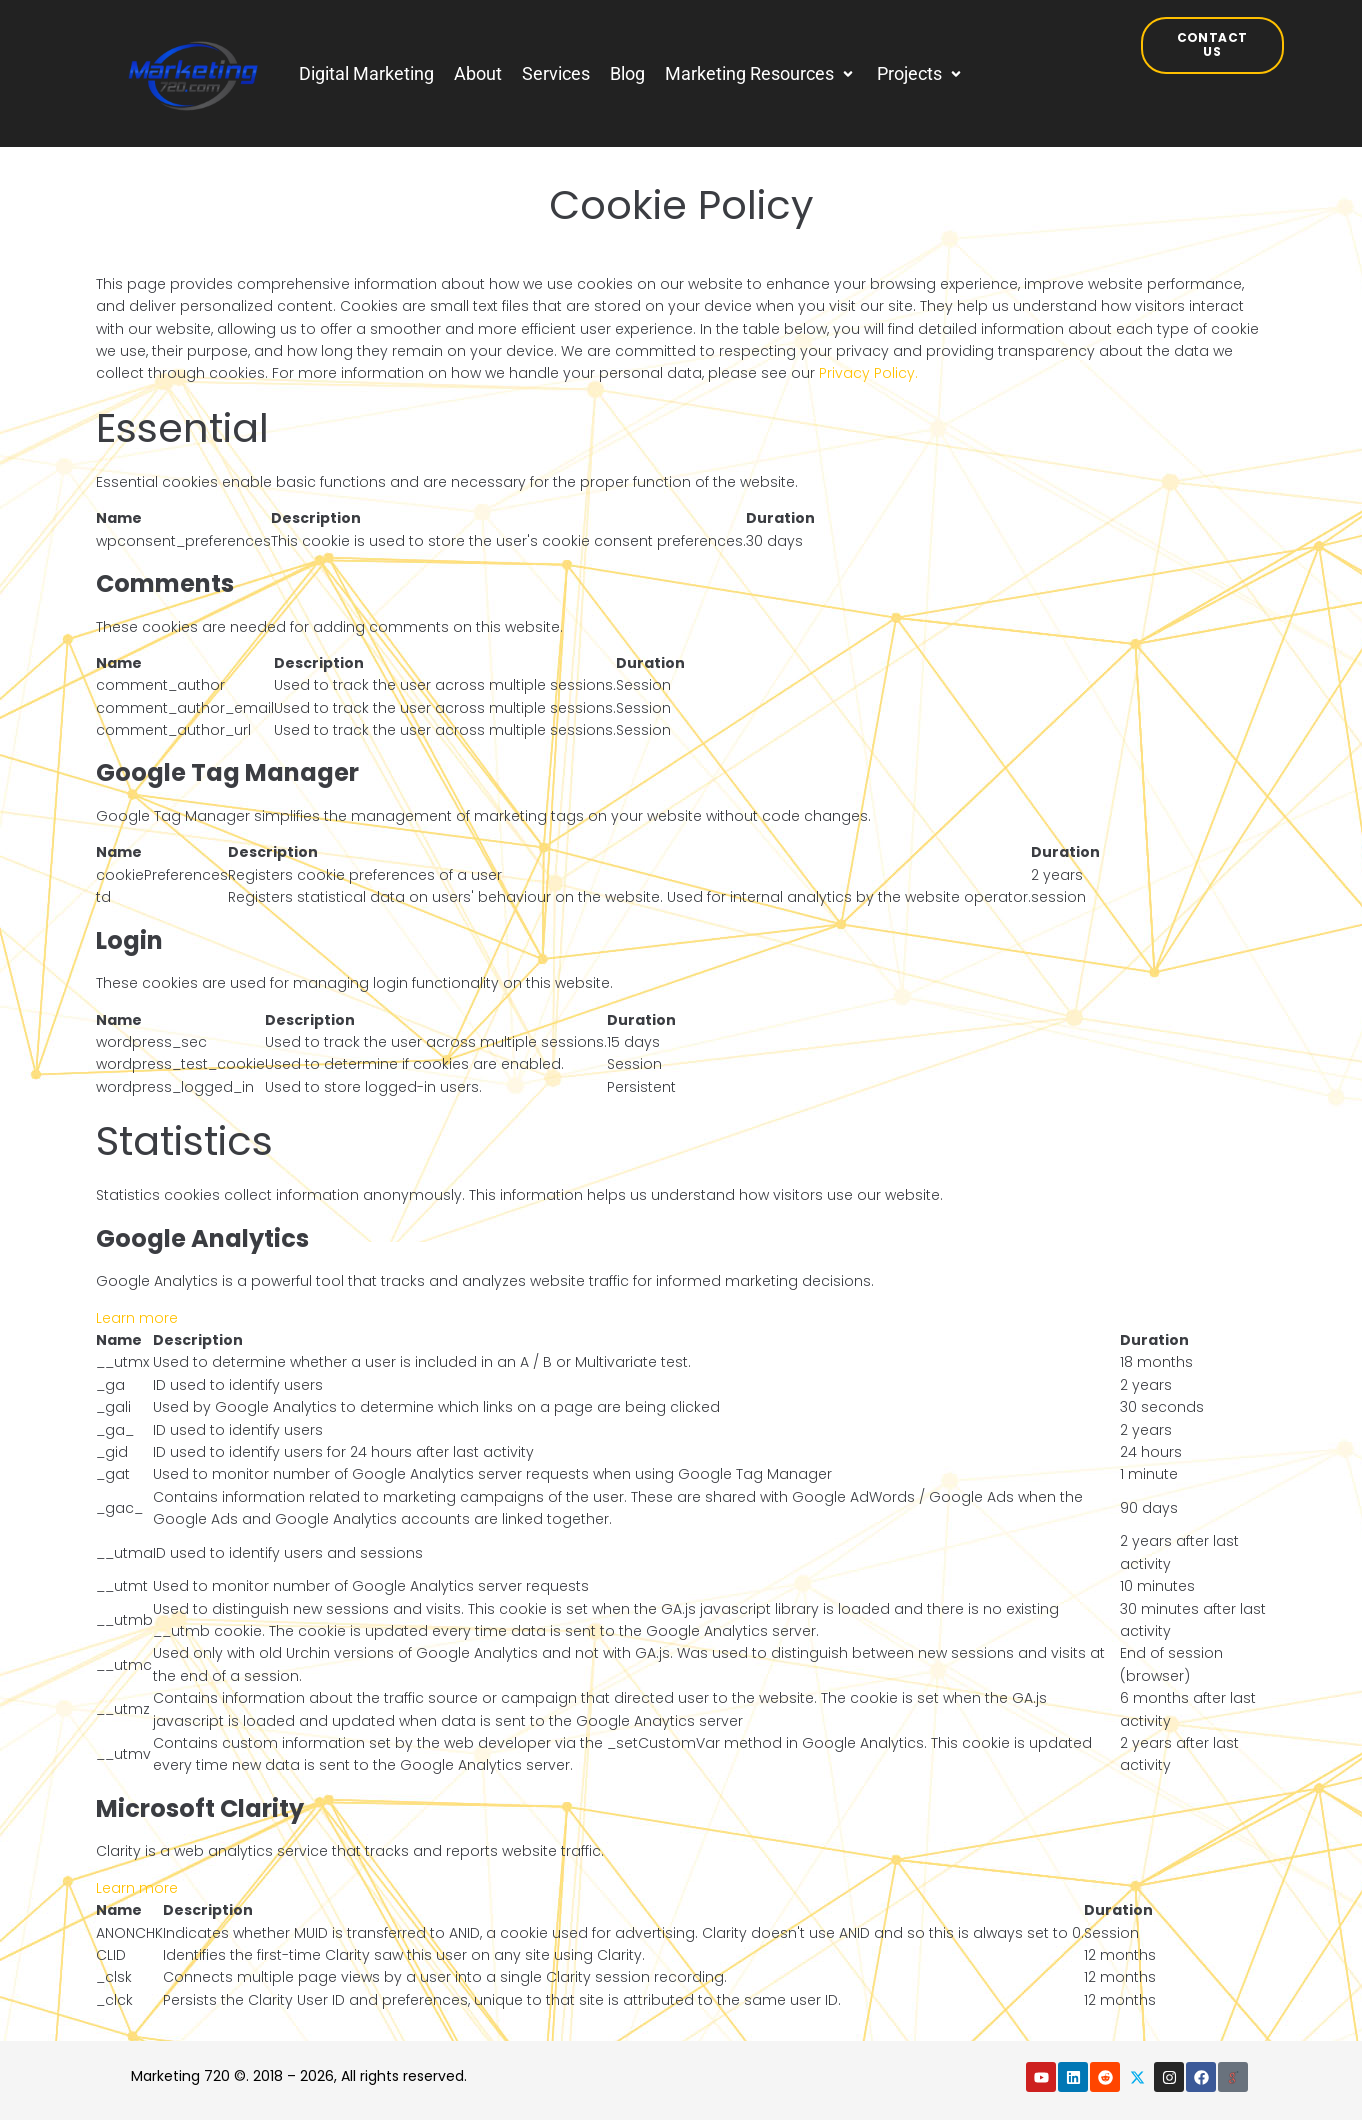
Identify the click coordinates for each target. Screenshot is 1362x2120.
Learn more (137, 1318)
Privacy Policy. (868, 373)
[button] (761, 74)
